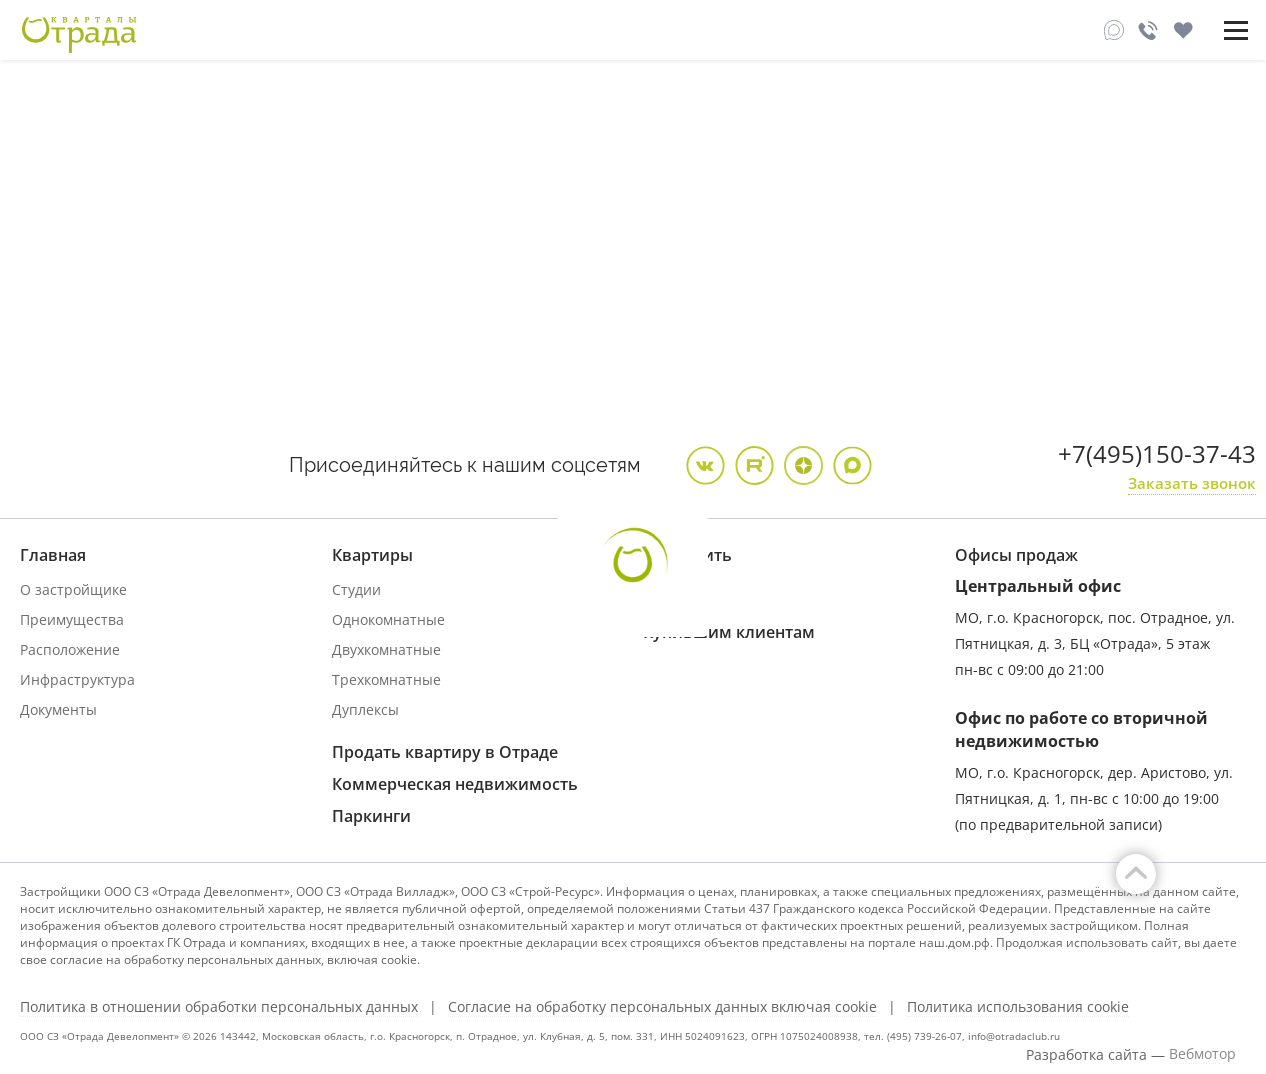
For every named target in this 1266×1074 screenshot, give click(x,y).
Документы (58, 709)
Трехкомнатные (386, 679)
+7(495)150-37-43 (1157, 453)
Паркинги (371, 816)
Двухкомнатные (386, 649)
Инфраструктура (77, 679)
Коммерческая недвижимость (455, 784)
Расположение (70, 649)
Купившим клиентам (729, 632)
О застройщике (73, 589)
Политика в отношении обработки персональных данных (219, 1007)
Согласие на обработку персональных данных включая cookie (662, 1007)
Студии (356, 589)
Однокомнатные (388, 619)
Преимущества (72, 619)
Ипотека (672, 589)
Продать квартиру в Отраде (445, 752)
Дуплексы (365, 709)
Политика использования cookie (1018, 1007)
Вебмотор (1202, 1054)
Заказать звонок (1192, 483)
